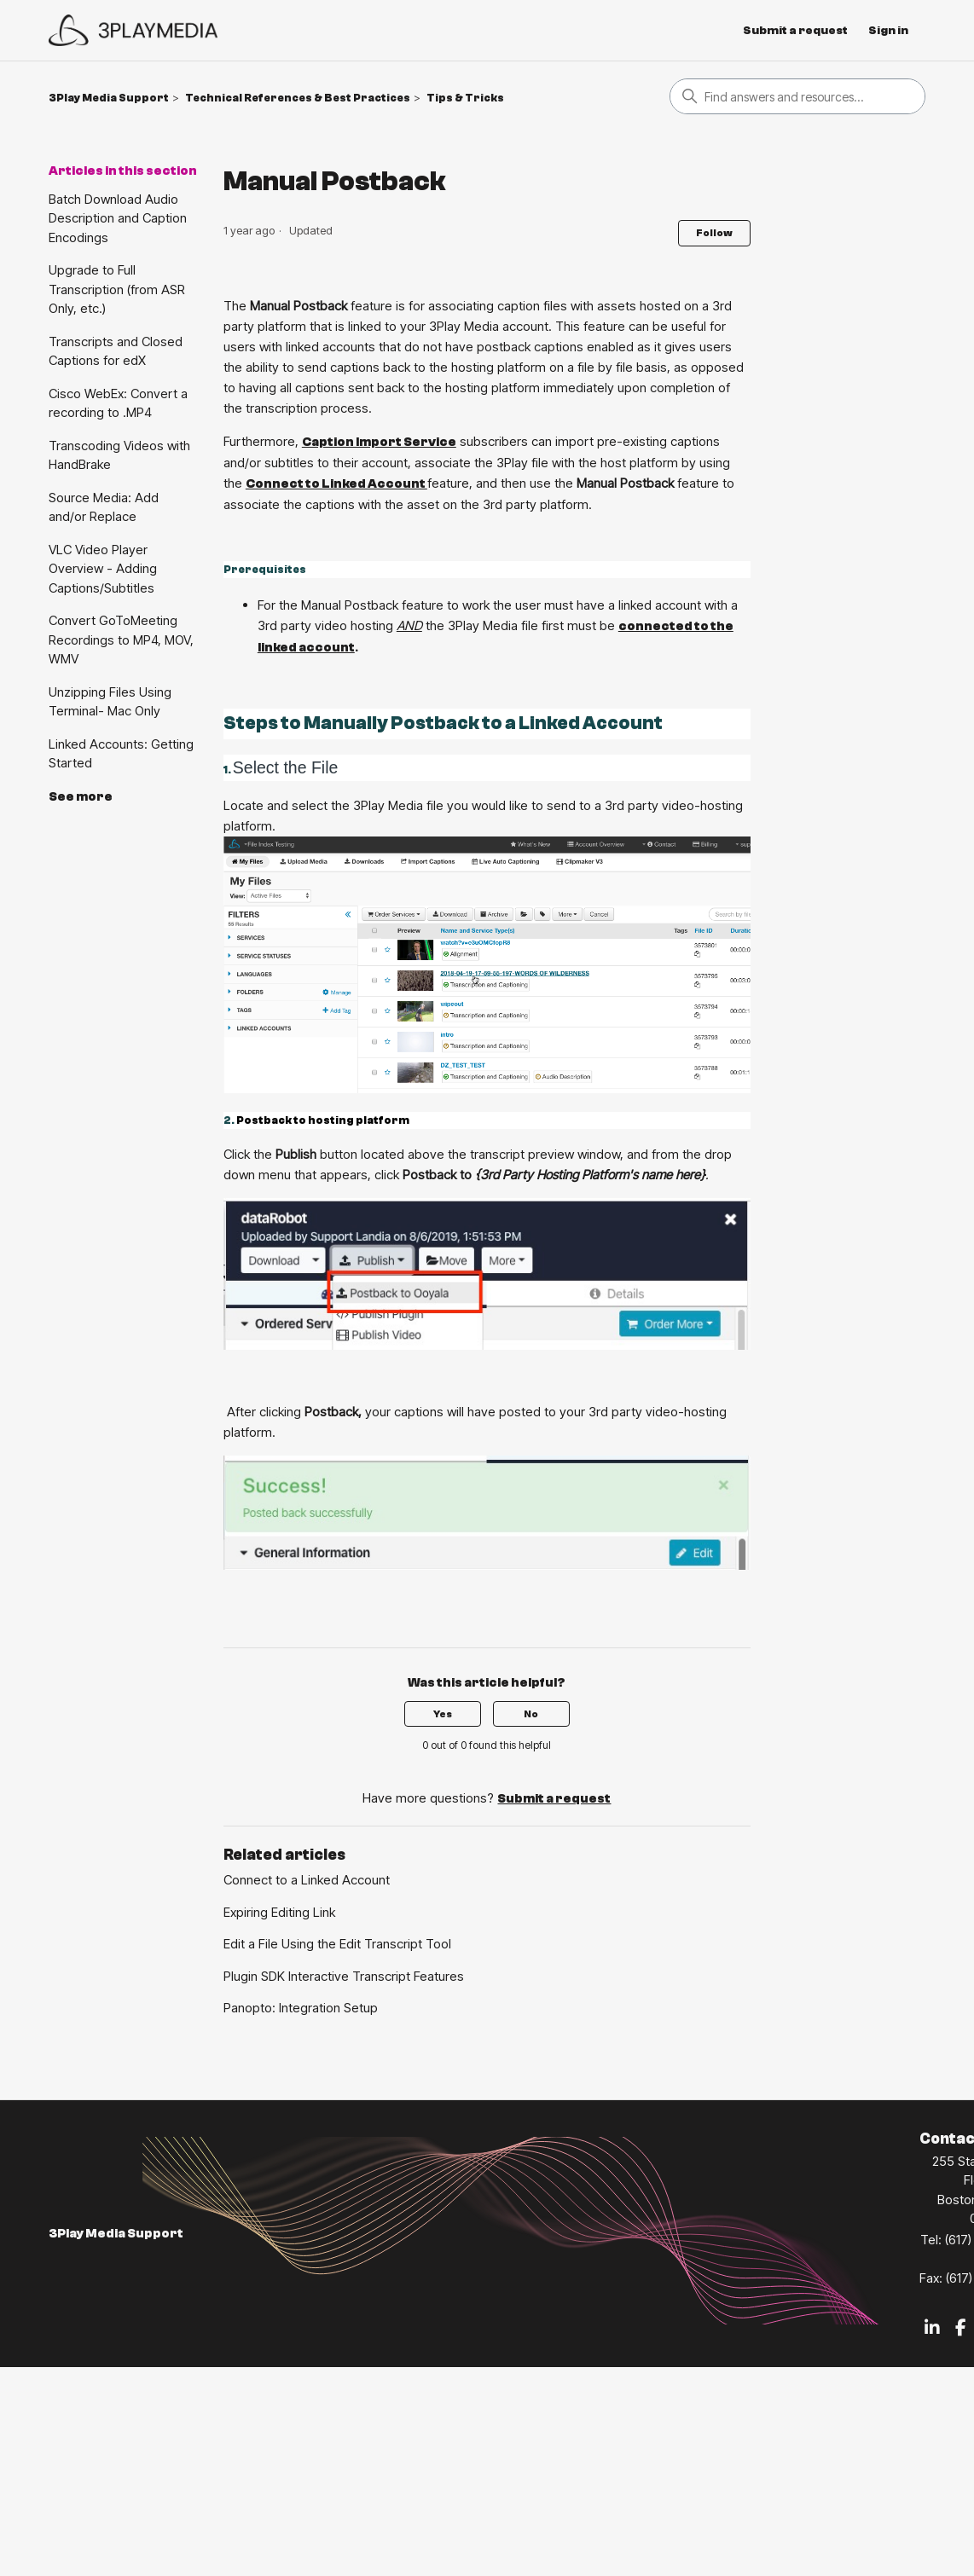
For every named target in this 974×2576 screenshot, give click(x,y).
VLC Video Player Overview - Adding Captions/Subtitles (103, 568)
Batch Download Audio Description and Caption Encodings (118, 218)
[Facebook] (960, 2329)
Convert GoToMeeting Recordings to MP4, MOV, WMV (121, 639)
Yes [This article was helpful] (442, 1714)
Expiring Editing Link (279, 1912)
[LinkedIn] (932, 2329)
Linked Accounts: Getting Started (121, 754)
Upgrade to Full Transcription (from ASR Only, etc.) (117, 289)
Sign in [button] (888, 31)
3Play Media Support (109, 97)
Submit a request (795, 31)
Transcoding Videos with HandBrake (119, 455)
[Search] (797, 96)
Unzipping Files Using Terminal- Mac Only (110, 702)
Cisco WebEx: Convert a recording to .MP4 (118, 403)
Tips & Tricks (465, 97)
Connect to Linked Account (336, 484)
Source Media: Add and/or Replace (104, 507)
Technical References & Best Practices (297, 97)
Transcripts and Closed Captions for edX (116, 351)
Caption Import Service (379, 442)
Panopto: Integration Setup (300, 2008)
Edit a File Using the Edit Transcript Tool (337, 1944)
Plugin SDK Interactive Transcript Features (343, 1976)
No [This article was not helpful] (531, 1714)
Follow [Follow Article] (714, 233)
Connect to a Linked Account (306, 1880)
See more (81, 797)
